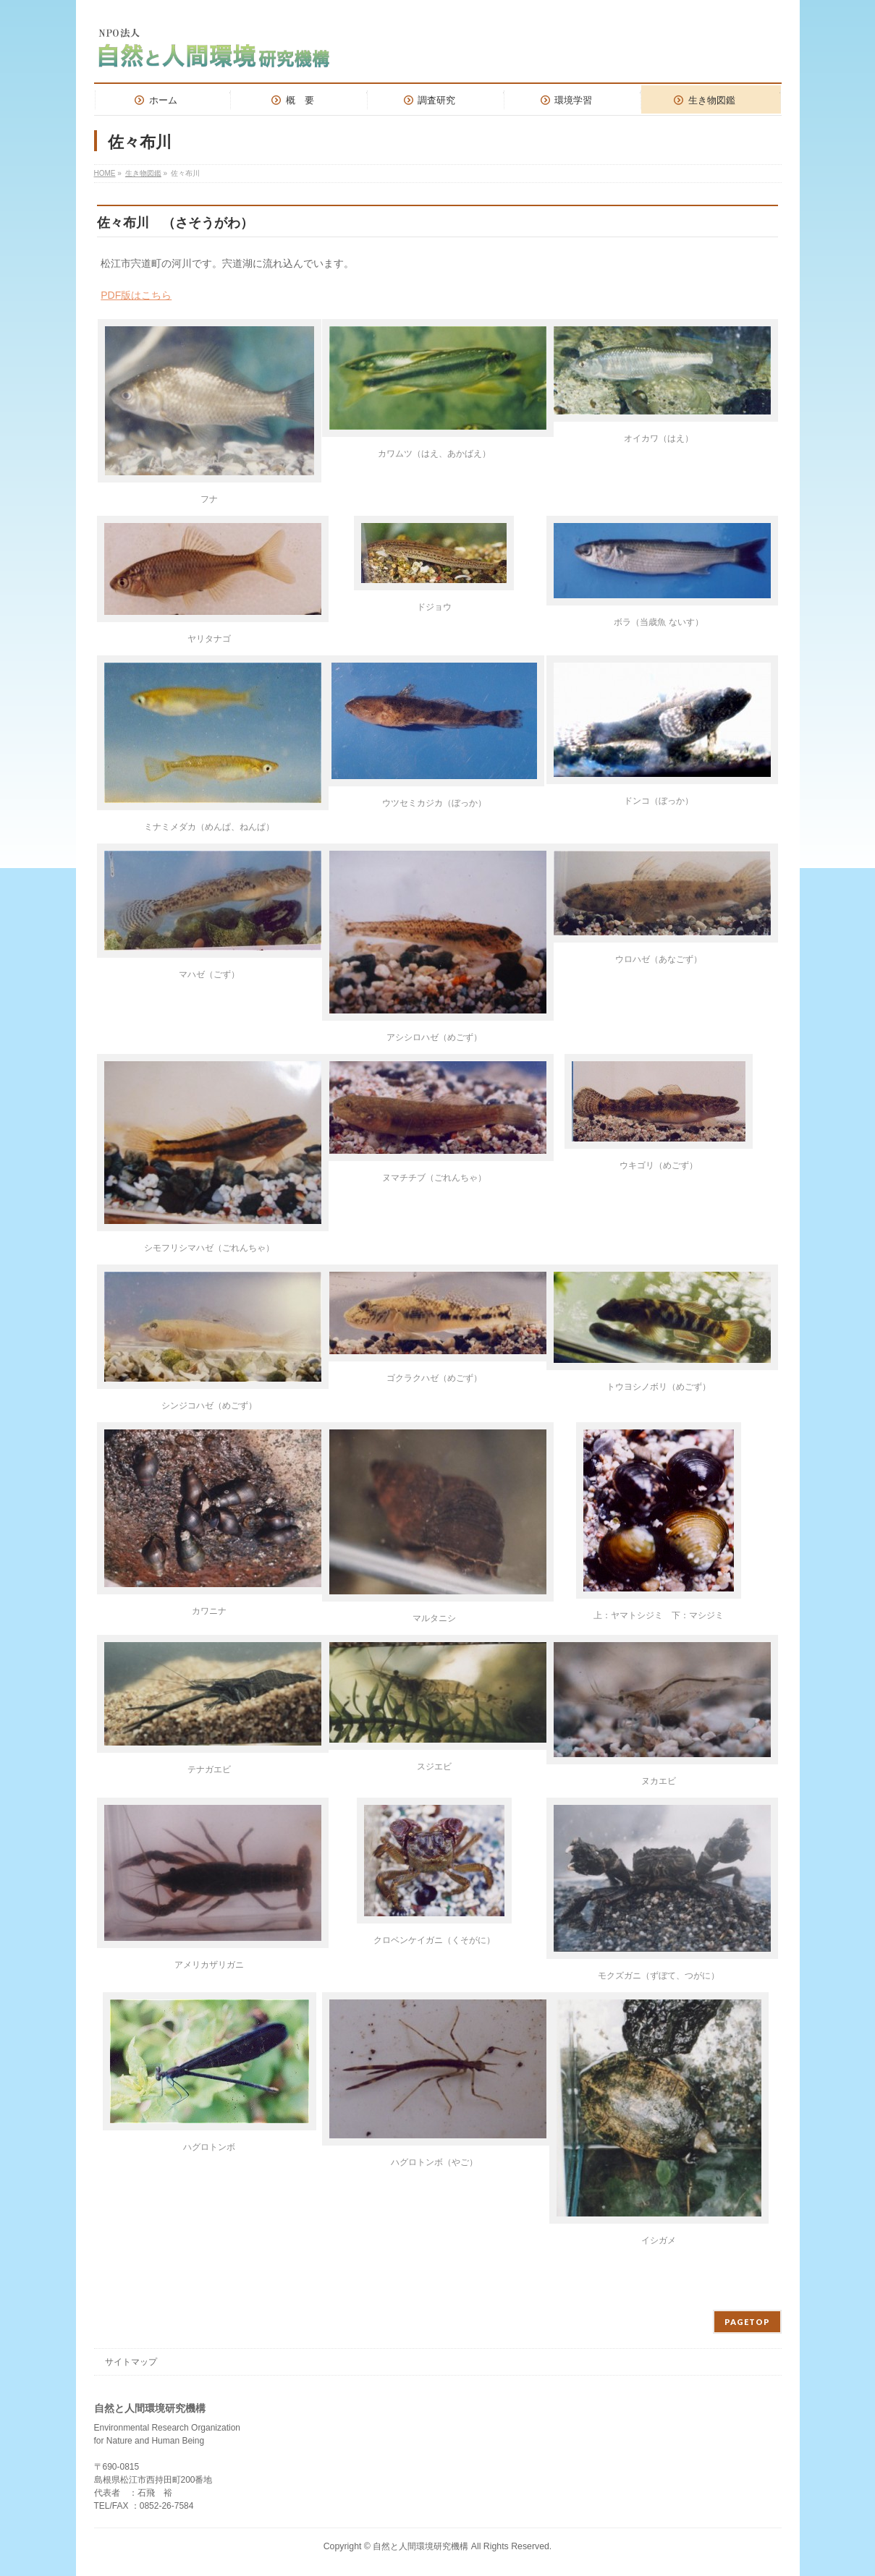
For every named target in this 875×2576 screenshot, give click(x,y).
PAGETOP (747, 2321)
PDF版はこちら (136, 295)
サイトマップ (131, 2362)
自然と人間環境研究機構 (421, 2546)
